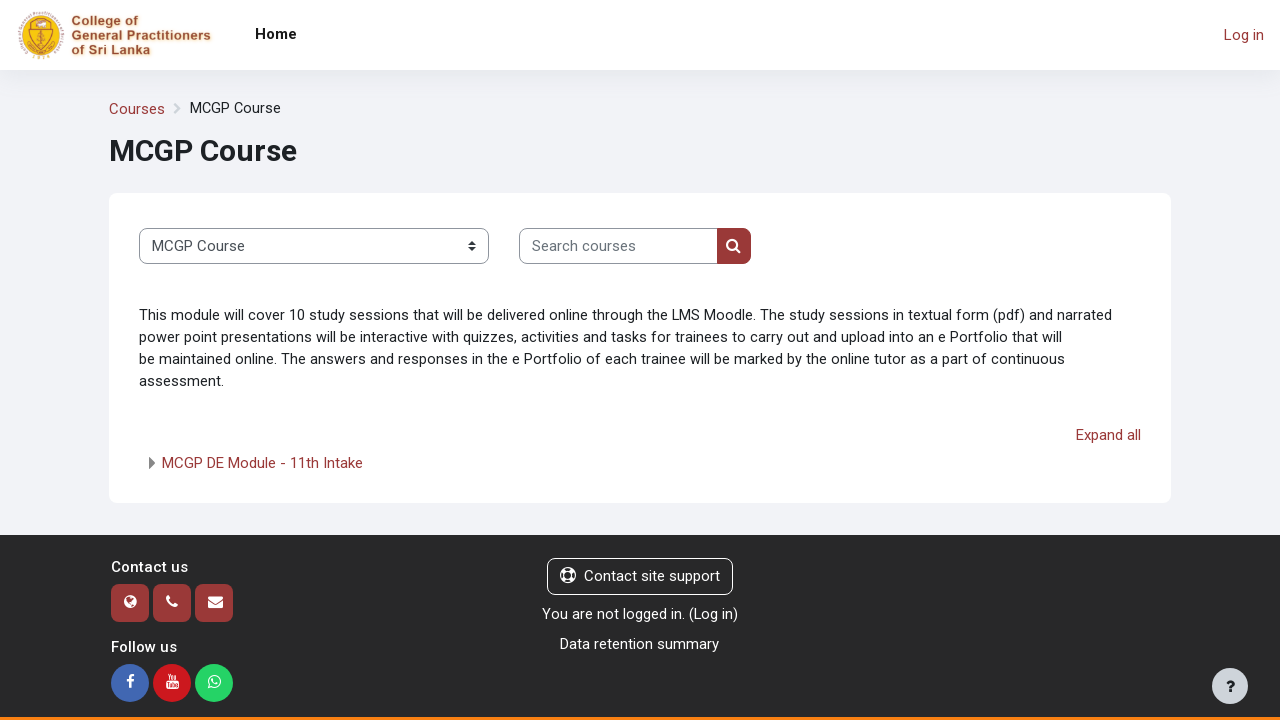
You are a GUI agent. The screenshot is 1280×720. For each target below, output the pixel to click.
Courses (137, 109)
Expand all (1108, 438)
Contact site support (640, 579)
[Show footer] (1230, 686)
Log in (1244, 35)
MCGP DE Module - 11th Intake (262, 466)
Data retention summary (639, 647)
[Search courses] (618, 246)
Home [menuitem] (276, 34)
